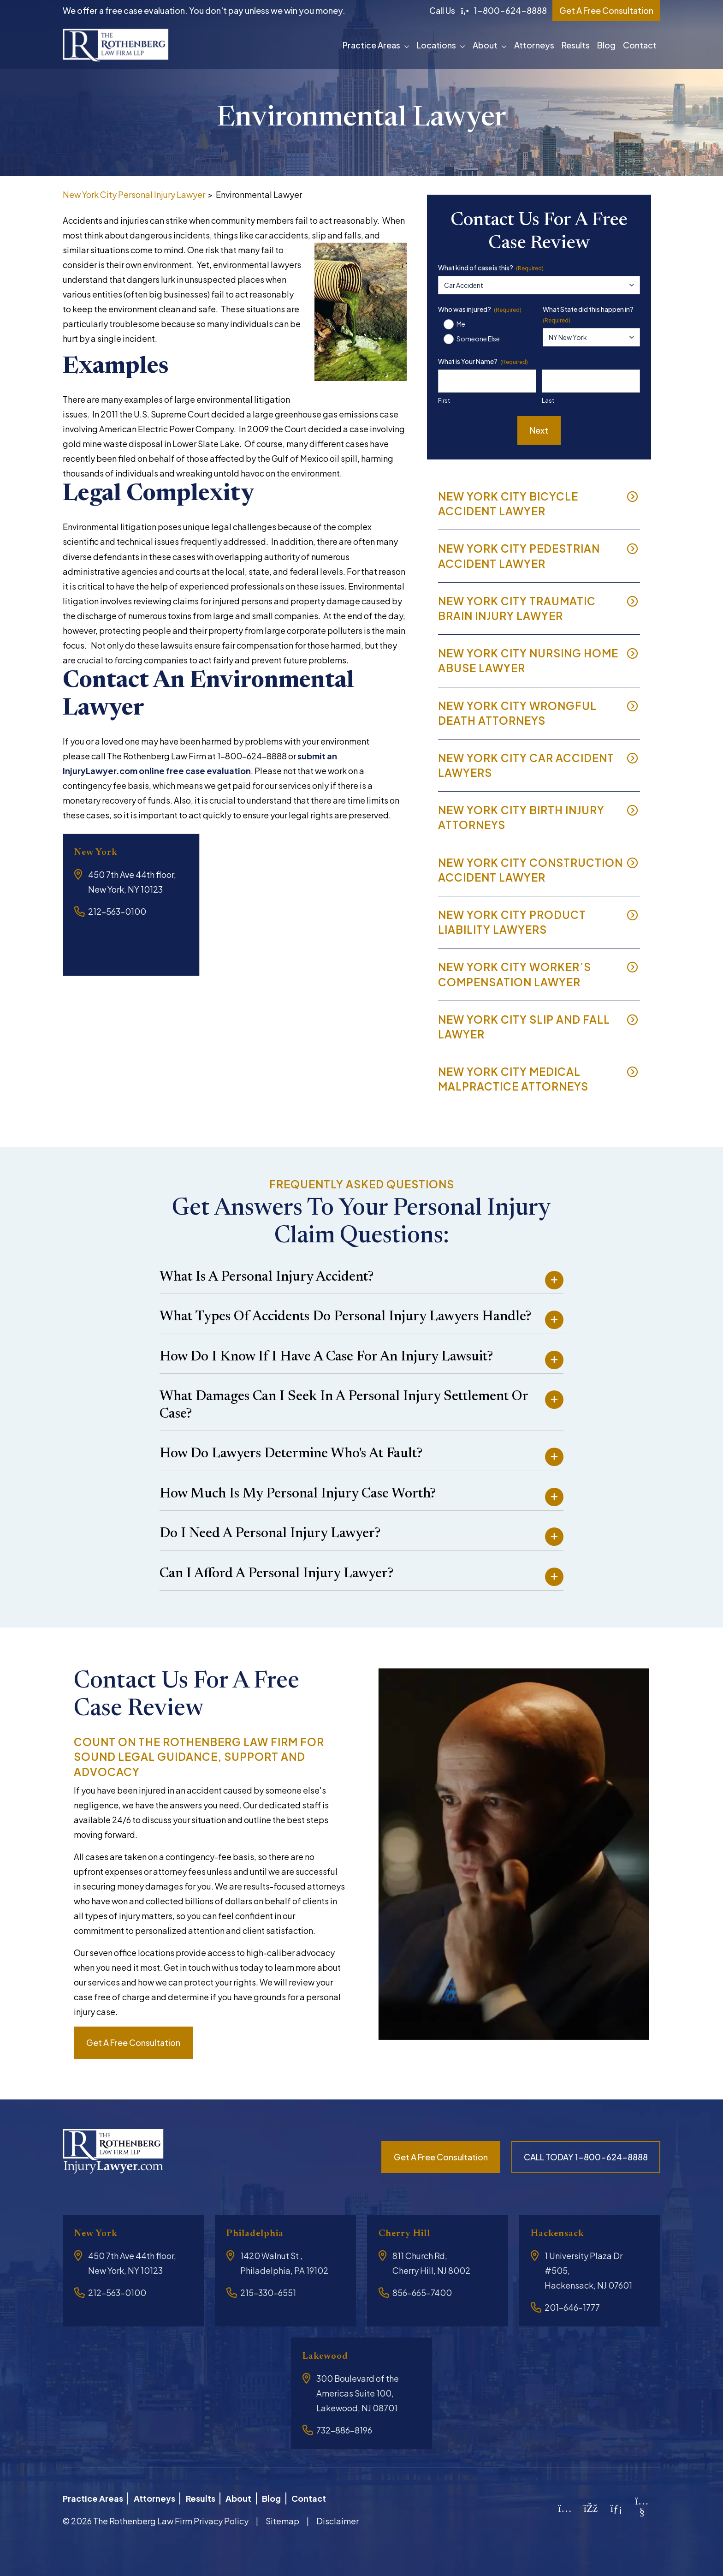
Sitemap (282, 2516)
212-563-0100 (117, 911)
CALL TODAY (586, 2157)
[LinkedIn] (616, 2505)
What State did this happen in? (588, 314)
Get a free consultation (133, 2042)
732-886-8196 (344, 2430)
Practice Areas (371, 45)
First (444, 400)
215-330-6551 (268, 2292)
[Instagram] (565, 2505)
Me (460, 324)
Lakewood (328, 2356)
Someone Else (478, 338)
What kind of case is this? (491, 267)
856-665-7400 (422, 2292)
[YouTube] (641, 2508)
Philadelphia (259, 2233)
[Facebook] (591, 2505)
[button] (408, 45)
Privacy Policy (221, 2516)
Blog (606, 45)
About (485, 45)
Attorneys (534, 45)
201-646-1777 (572, 2307)
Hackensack (562, 2233)
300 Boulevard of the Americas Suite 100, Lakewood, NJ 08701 (357, 2393)
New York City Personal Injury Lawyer (134, 194)
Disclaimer (337, 2516)
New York (99, 852)
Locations (436, 45)
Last (548, 400)
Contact (640, 45)
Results (576, 45)
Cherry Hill (409, 2233)
